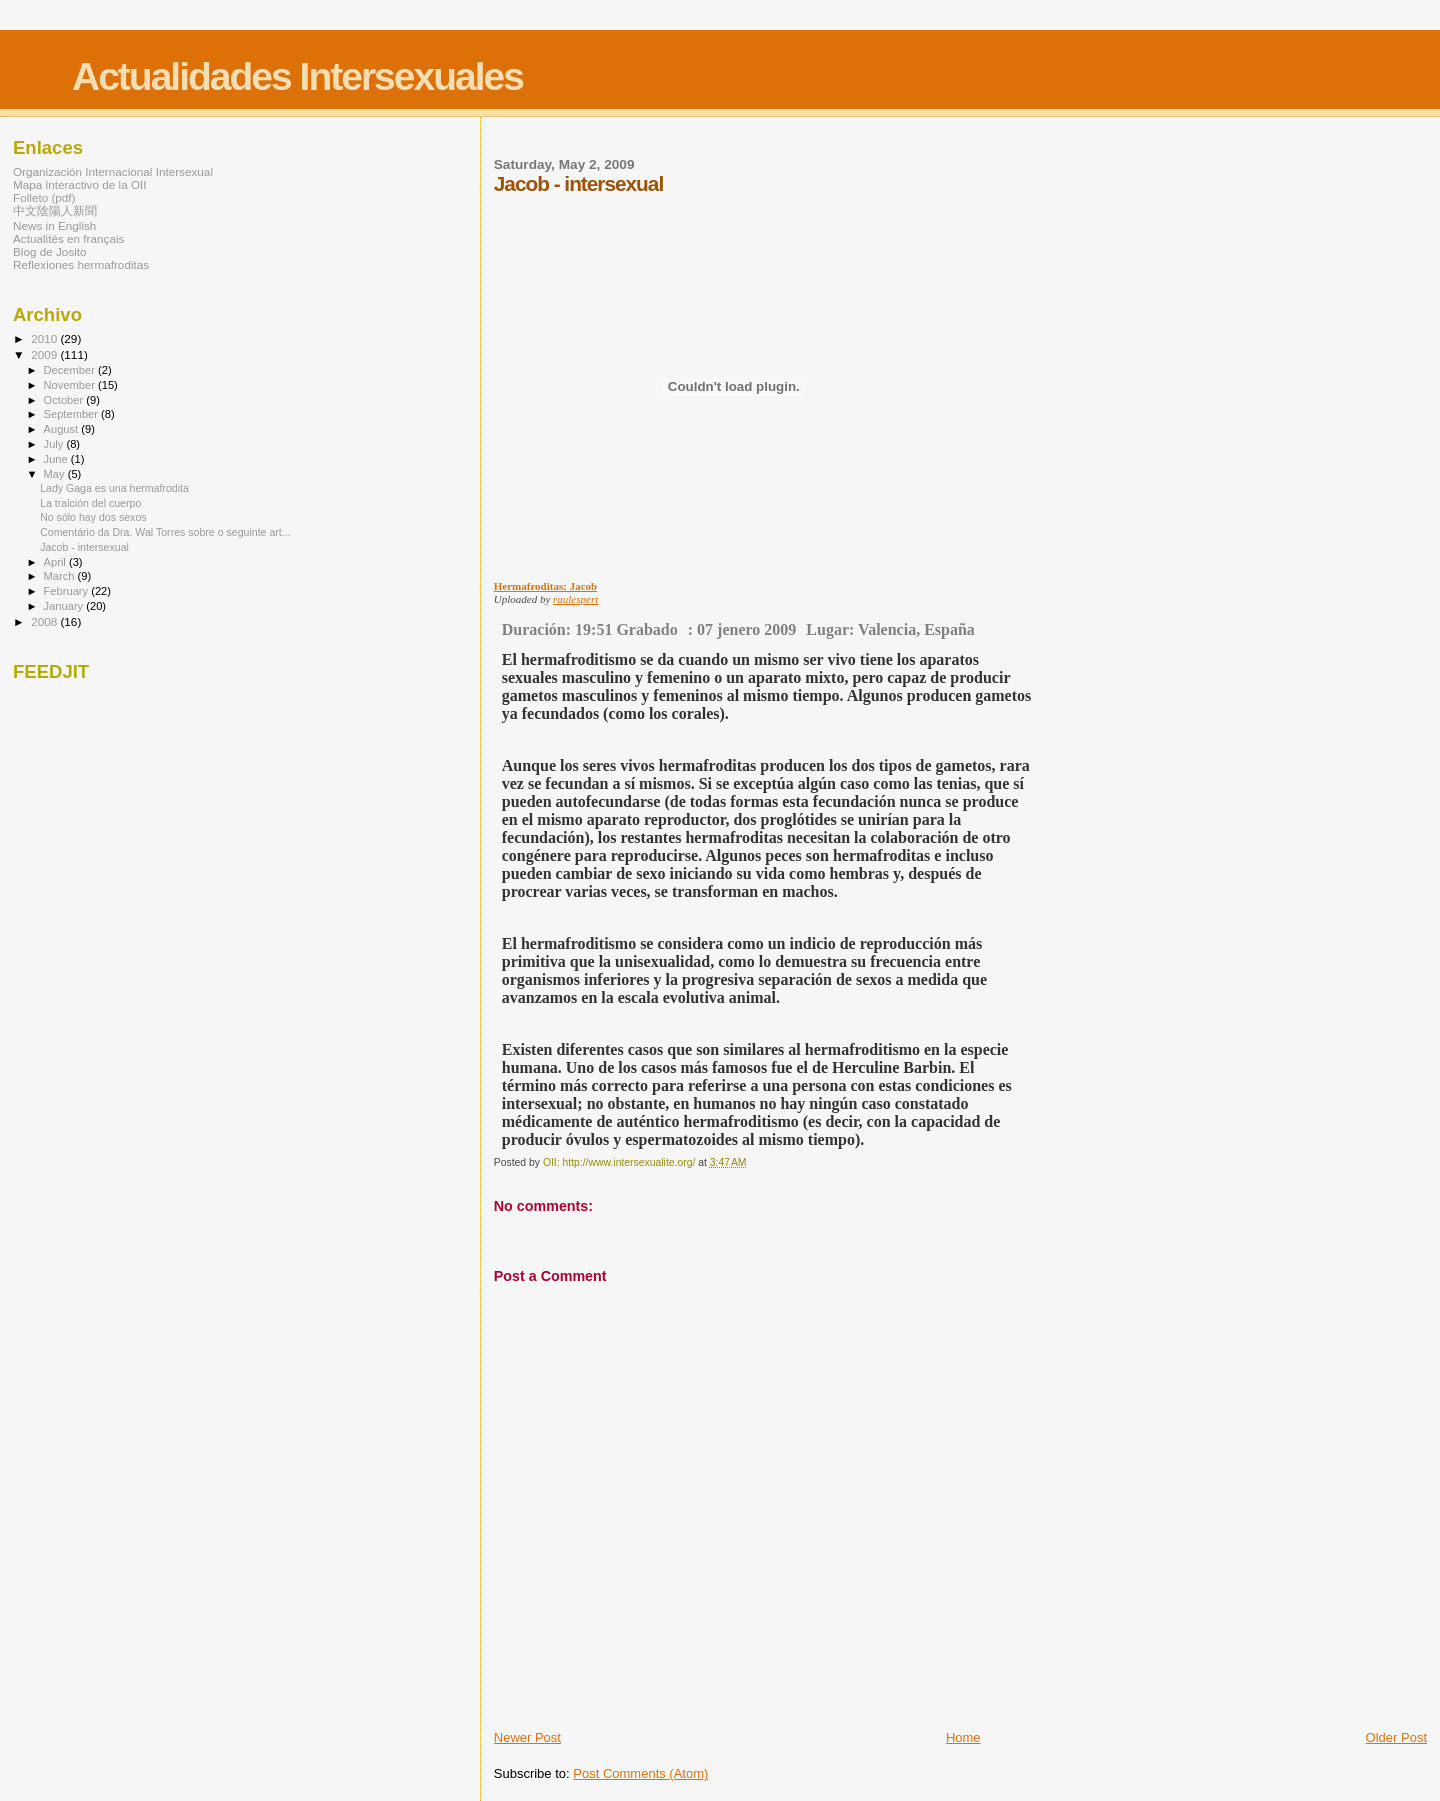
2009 (45, 354)
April (56, 562)
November (71, 385)
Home (963, 1737)
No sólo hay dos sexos (93, 517)
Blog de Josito (50, 251)
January (65, 606)
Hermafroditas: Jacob (545, 586)
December (71, 370)
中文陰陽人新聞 (55, 210)
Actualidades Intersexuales (297, 76)
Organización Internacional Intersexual (113, 171)
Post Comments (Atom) (640, 1773)
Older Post (1396, 1737)
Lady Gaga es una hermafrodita (114, 488)
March (61, 576)
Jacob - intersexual (84, 547)
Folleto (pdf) (44, 197)
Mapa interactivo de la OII (80, 184)
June (57, 459)
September (73, 414)
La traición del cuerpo (90, 503)
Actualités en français (68, 238)
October (65, 400)
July (55, 444)
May (56, 474)
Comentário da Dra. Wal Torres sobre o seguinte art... (165, 532)
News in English (54, 225)
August (63, 429)
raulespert (575, 599)
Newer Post (527, 1737)
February (68, 591)
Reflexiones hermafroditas (81, 264)
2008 (45, 621)
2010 (45, 338)
